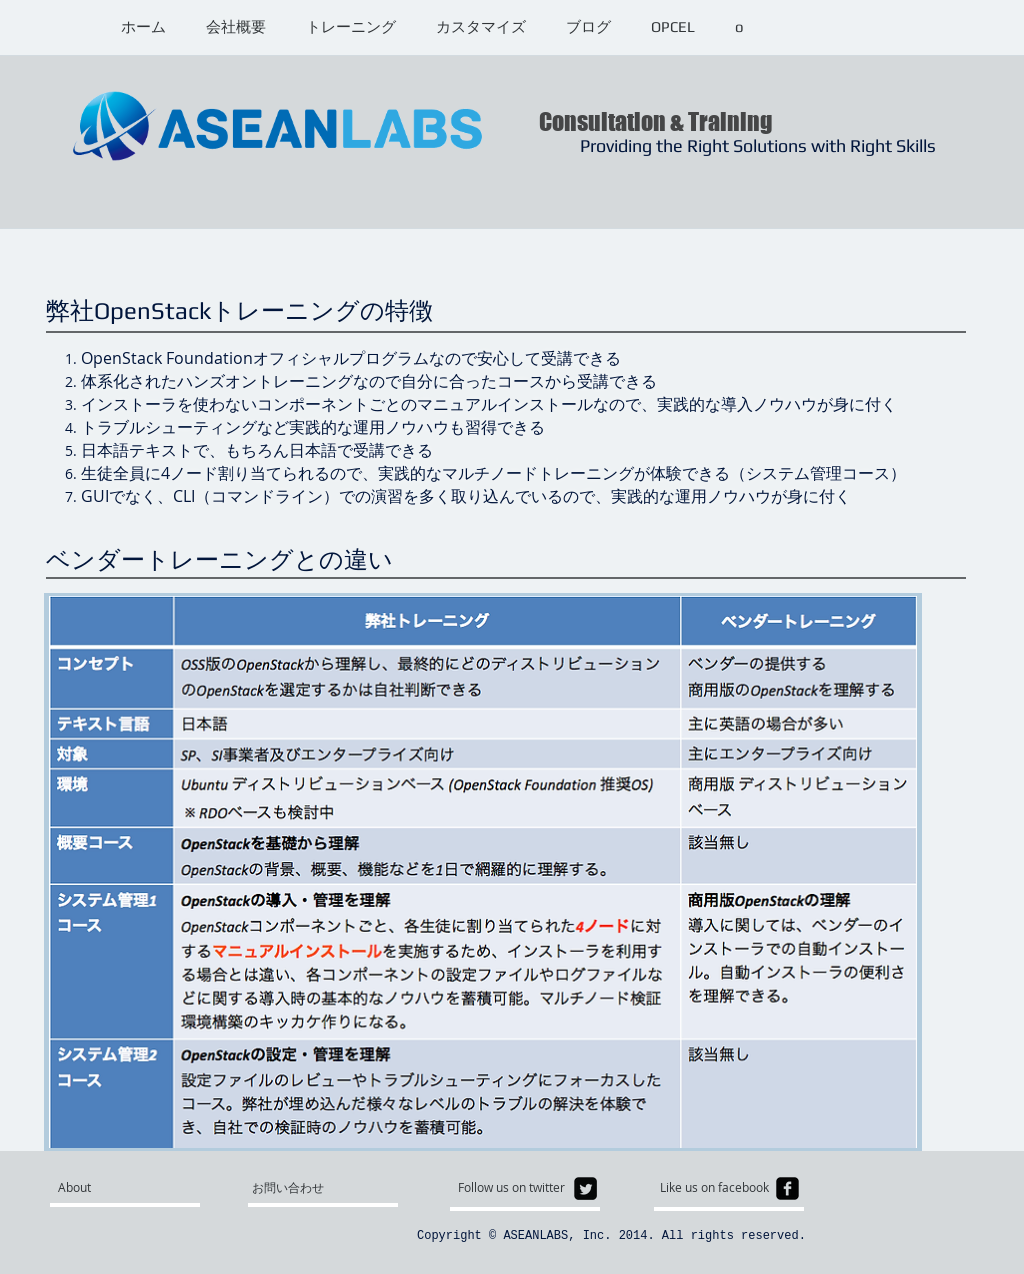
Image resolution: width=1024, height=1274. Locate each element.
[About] (134, 1188)
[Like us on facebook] (720, 1188)
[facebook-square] (787, 1188)
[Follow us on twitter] (516, 1188)
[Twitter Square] (585, 1188)
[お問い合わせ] (299, 1188)
